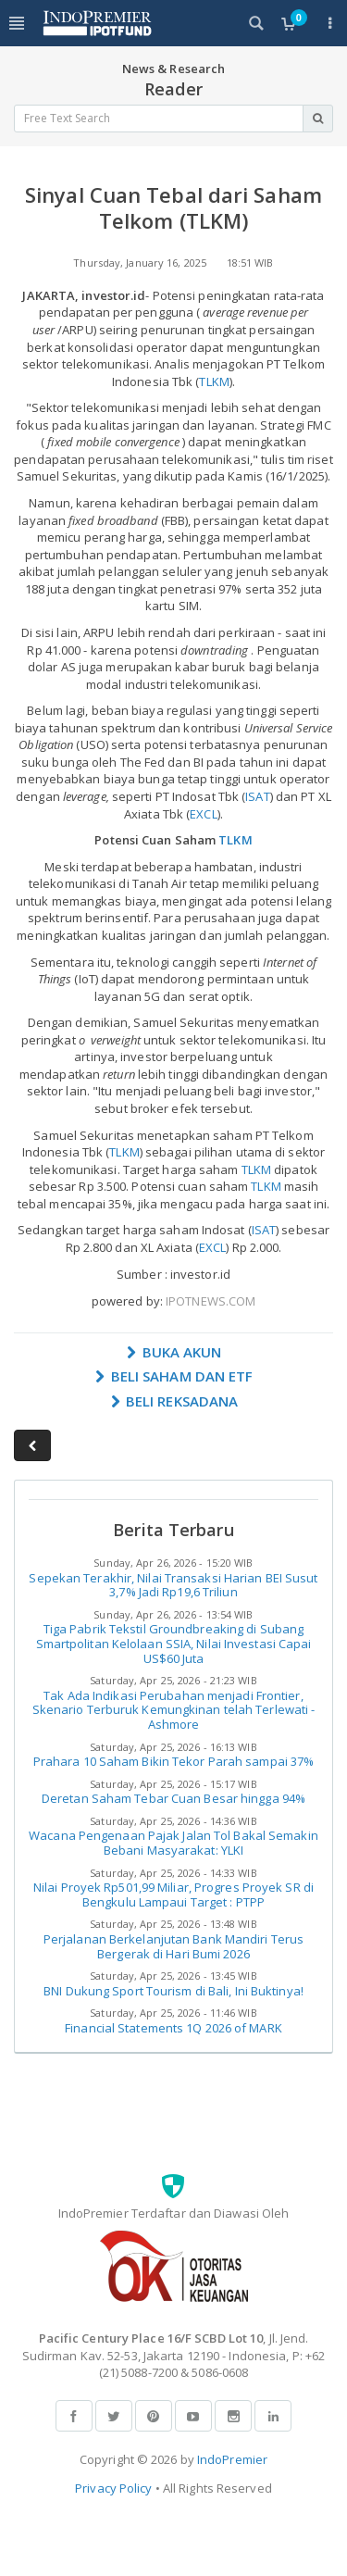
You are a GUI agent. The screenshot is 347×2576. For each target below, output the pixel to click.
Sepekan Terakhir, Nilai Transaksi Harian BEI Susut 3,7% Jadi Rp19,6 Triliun (173, 1585)
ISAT (257, 796)
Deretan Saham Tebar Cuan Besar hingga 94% (173, 1798)
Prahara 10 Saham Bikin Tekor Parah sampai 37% (174, 1761)
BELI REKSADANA (174, 1401)
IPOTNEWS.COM (210, 1301)
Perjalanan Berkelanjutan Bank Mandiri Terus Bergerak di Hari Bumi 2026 (173, 1946)
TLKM (214, 381)
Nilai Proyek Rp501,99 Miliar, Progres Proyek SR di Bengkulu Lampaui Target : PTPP (173, 1894)
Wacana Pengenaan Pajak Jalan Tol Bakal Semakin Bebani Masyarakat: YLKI (173, 1842)
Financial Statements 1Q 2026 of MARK (173, 2028)
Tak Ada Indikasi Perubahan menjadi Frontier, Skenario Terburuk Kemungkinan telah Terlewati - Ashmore (174, 1709)
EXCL (203, 814)
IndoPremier (232, 2459)
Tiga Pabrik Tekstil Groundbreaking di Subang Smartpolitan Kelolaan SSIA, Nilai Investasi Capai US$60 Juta (174, 1643)
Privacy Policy (113, 2488)
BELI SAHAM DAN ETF (174, 1376)
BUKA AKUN (174, 1352)
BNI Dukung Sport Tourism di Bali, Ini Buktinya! (173, 1990)
